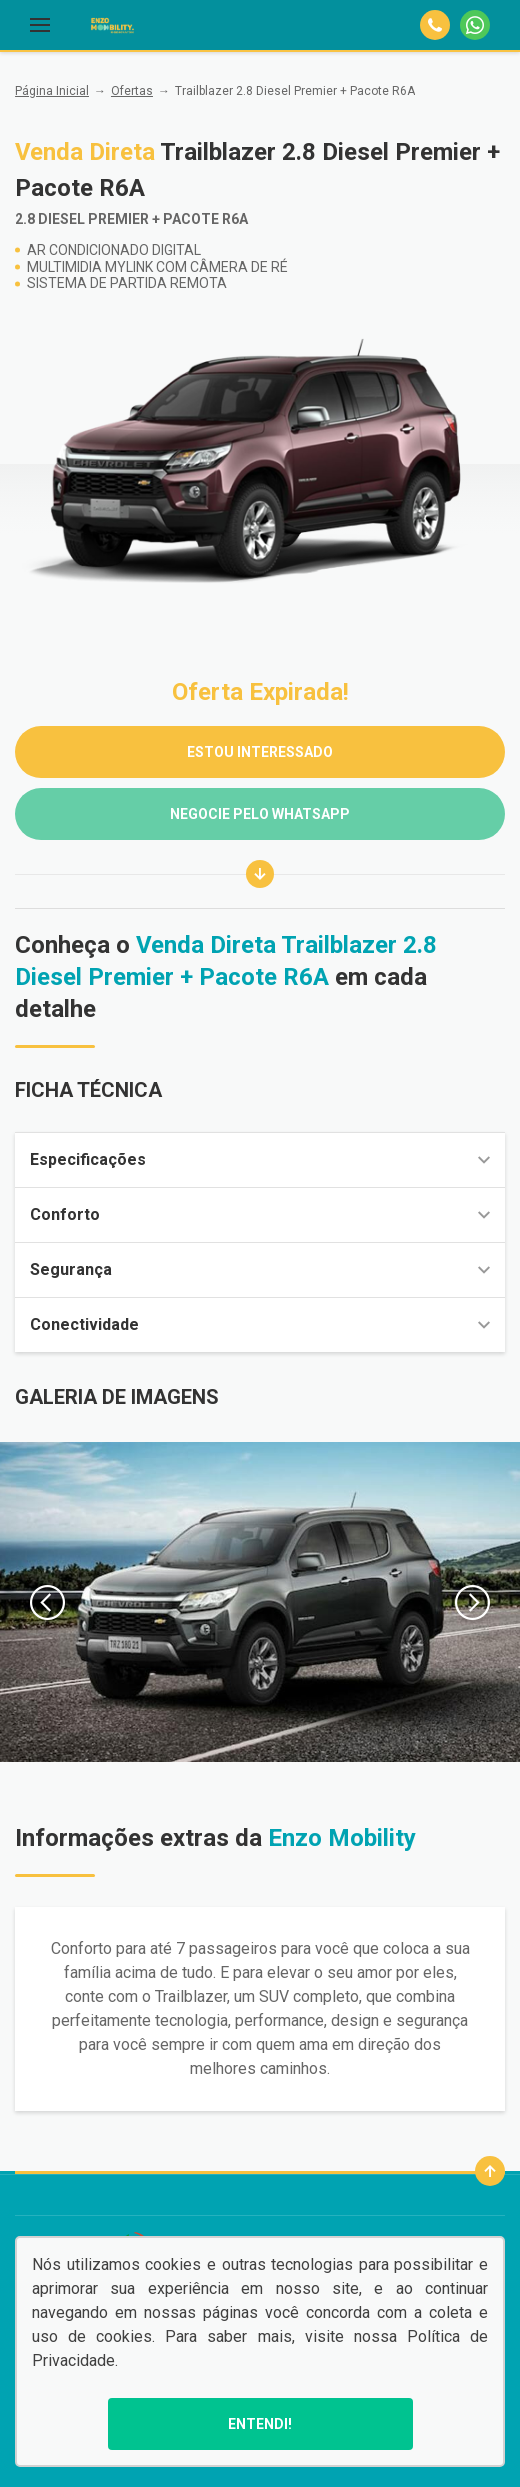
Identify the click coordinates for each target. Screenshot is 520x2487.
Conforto (260, 1214)
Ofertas (132, 91)
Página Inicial (52, 91)
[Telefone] (435, 25)
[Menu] (40, 25)
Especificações (260, 1159)
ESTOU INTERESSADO (260, 752)
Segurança (260, 1269)
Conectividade (260, 1324)
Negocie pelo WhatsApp (260, 814)
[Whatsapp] (475, 25)
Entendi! (260, 2424)
